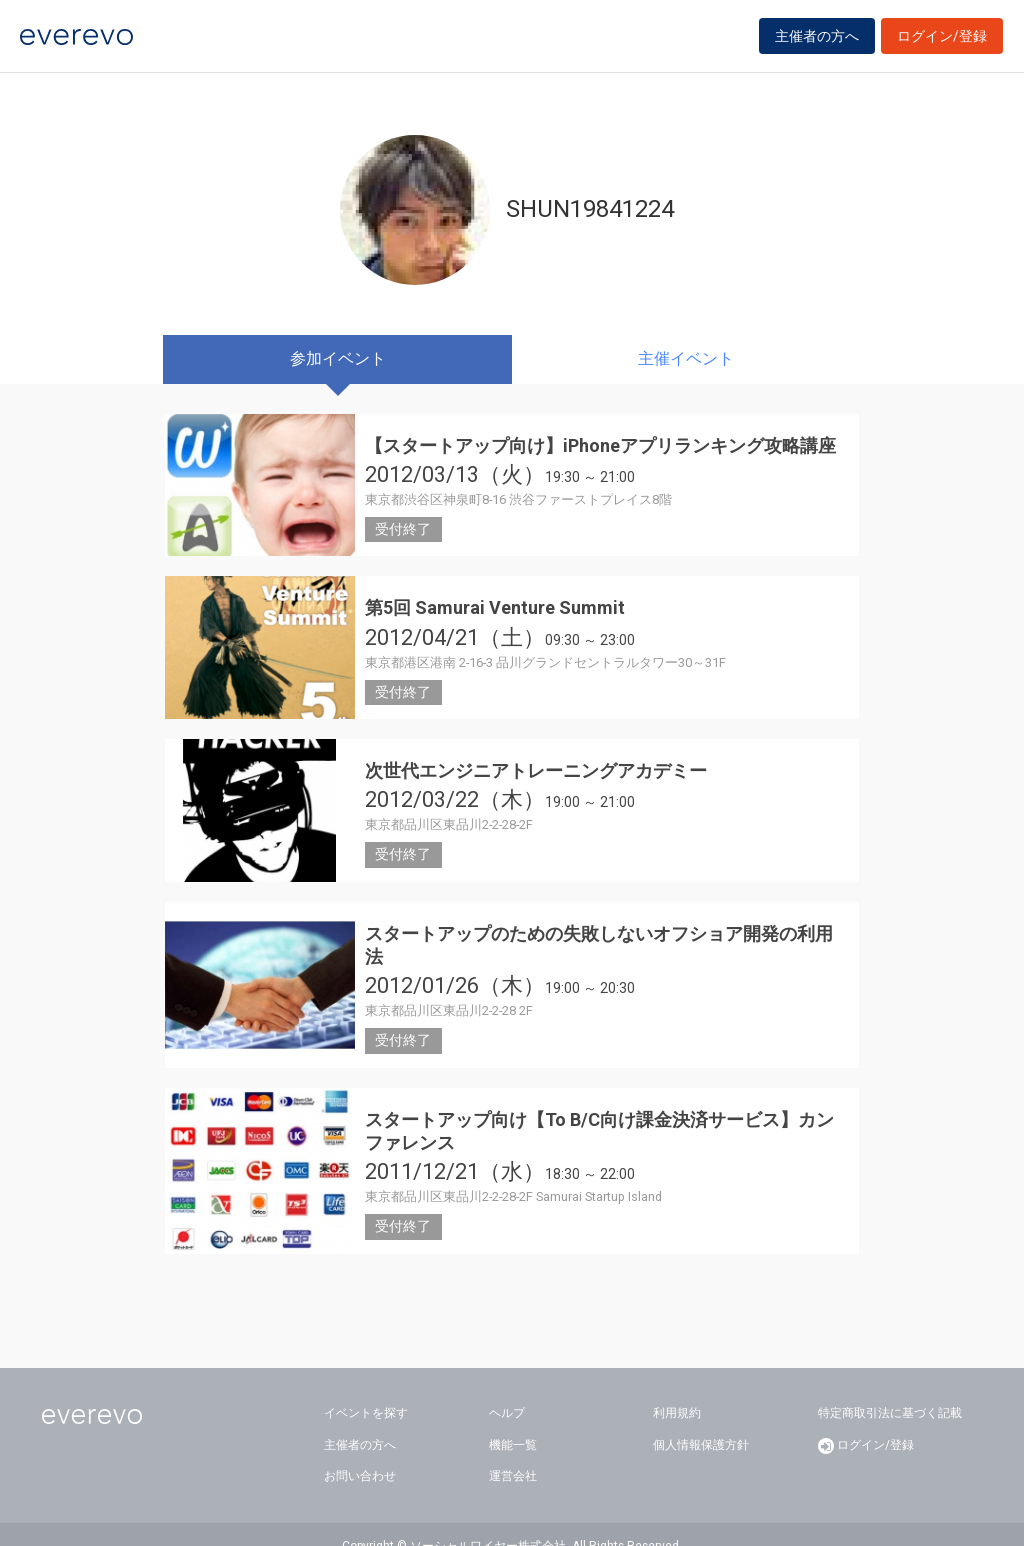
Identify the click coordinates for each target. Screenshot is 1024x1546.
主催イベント (686, 358)
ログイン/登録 (942, 42)
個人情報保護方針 (701, 1421)
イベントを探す (366, 1390)
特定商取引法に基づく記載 (890, 1390)
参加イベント (338, 358)
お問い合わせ (360, 1453)
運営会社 (513, 1453)
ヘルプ (507, 1390)
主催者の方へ (817, 42)
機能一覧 (513, 1421)
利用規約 (677, 1390)
